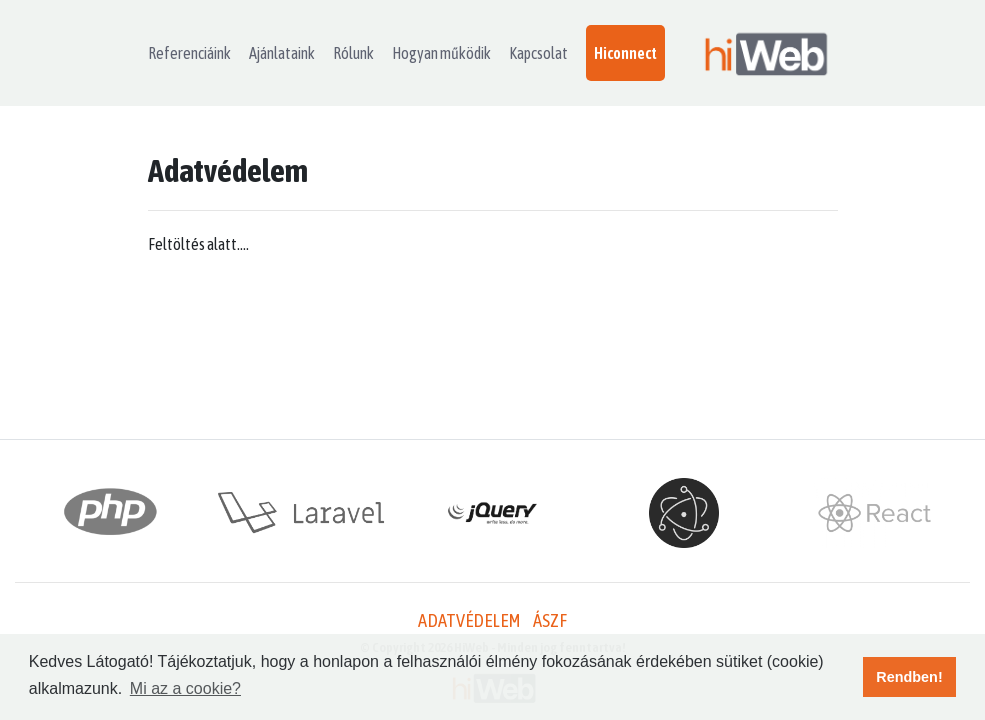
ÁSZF (550, 620)
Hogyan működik (441, 53)
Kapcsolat (538, 53)
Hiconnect (625, 53)
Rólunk (353, 53)
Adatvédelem (469, 620)
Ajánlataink (282, 53)
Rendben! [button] (909, 677)
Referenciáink (189, 53)
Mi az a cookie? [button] (185, 688)
